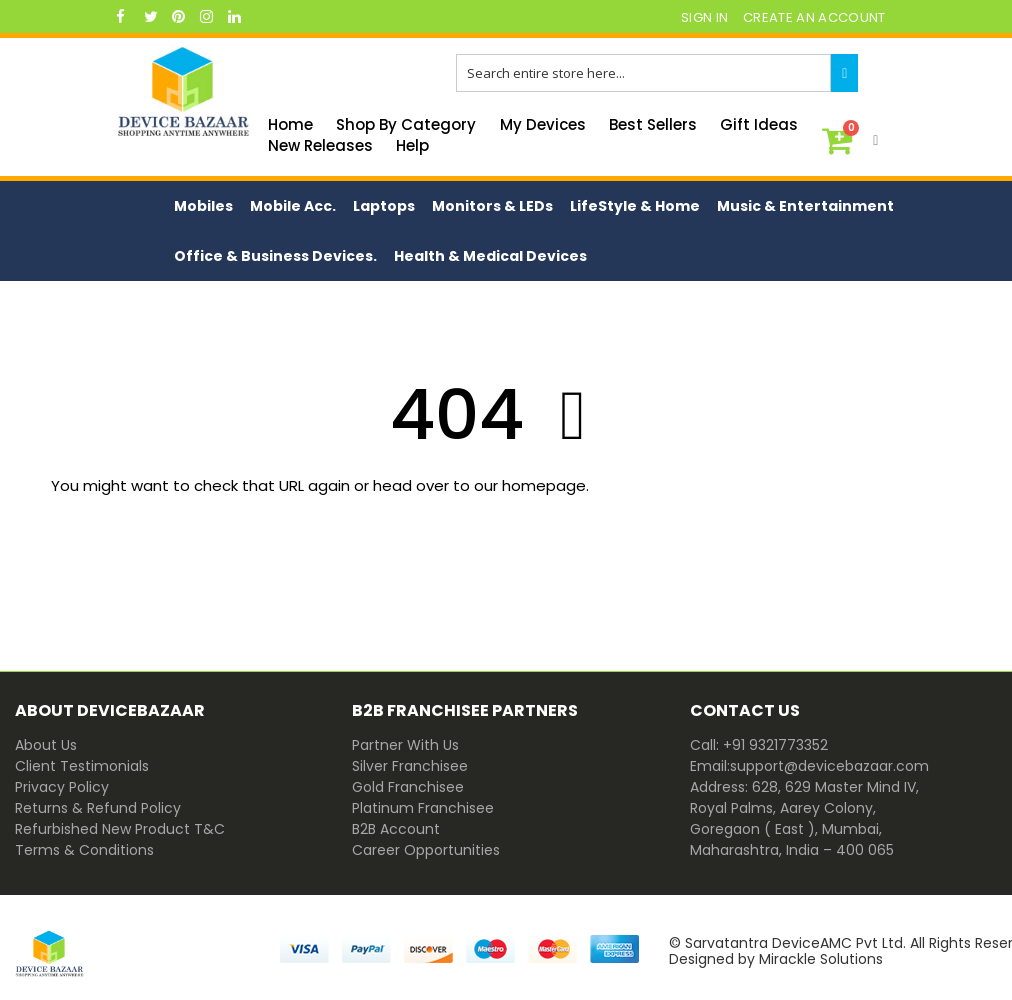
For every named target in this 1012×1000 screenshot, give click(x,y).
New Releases (320, 145)
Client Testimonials (82, 766)
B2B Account (396, 829)
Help (412, 145)
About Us (46, 745)
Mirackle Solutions (821, 959)
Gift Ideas (759, 124)
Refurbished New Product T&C (120, 829)
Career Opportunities (426, 850)
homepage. (545, 485)
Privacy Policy (62, 787)
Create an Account (814, 18)
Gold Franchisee (408, 787)
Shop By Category (406, 124)
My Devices (543, 124)
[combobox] (643, 73)
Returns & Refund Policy (98, 808)
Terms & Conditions (84, 850)
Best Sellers (653, 124)
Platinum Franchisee (423, 808)
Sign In (704, 18)
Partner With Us (405, 745)
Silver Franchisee (410, 766)
